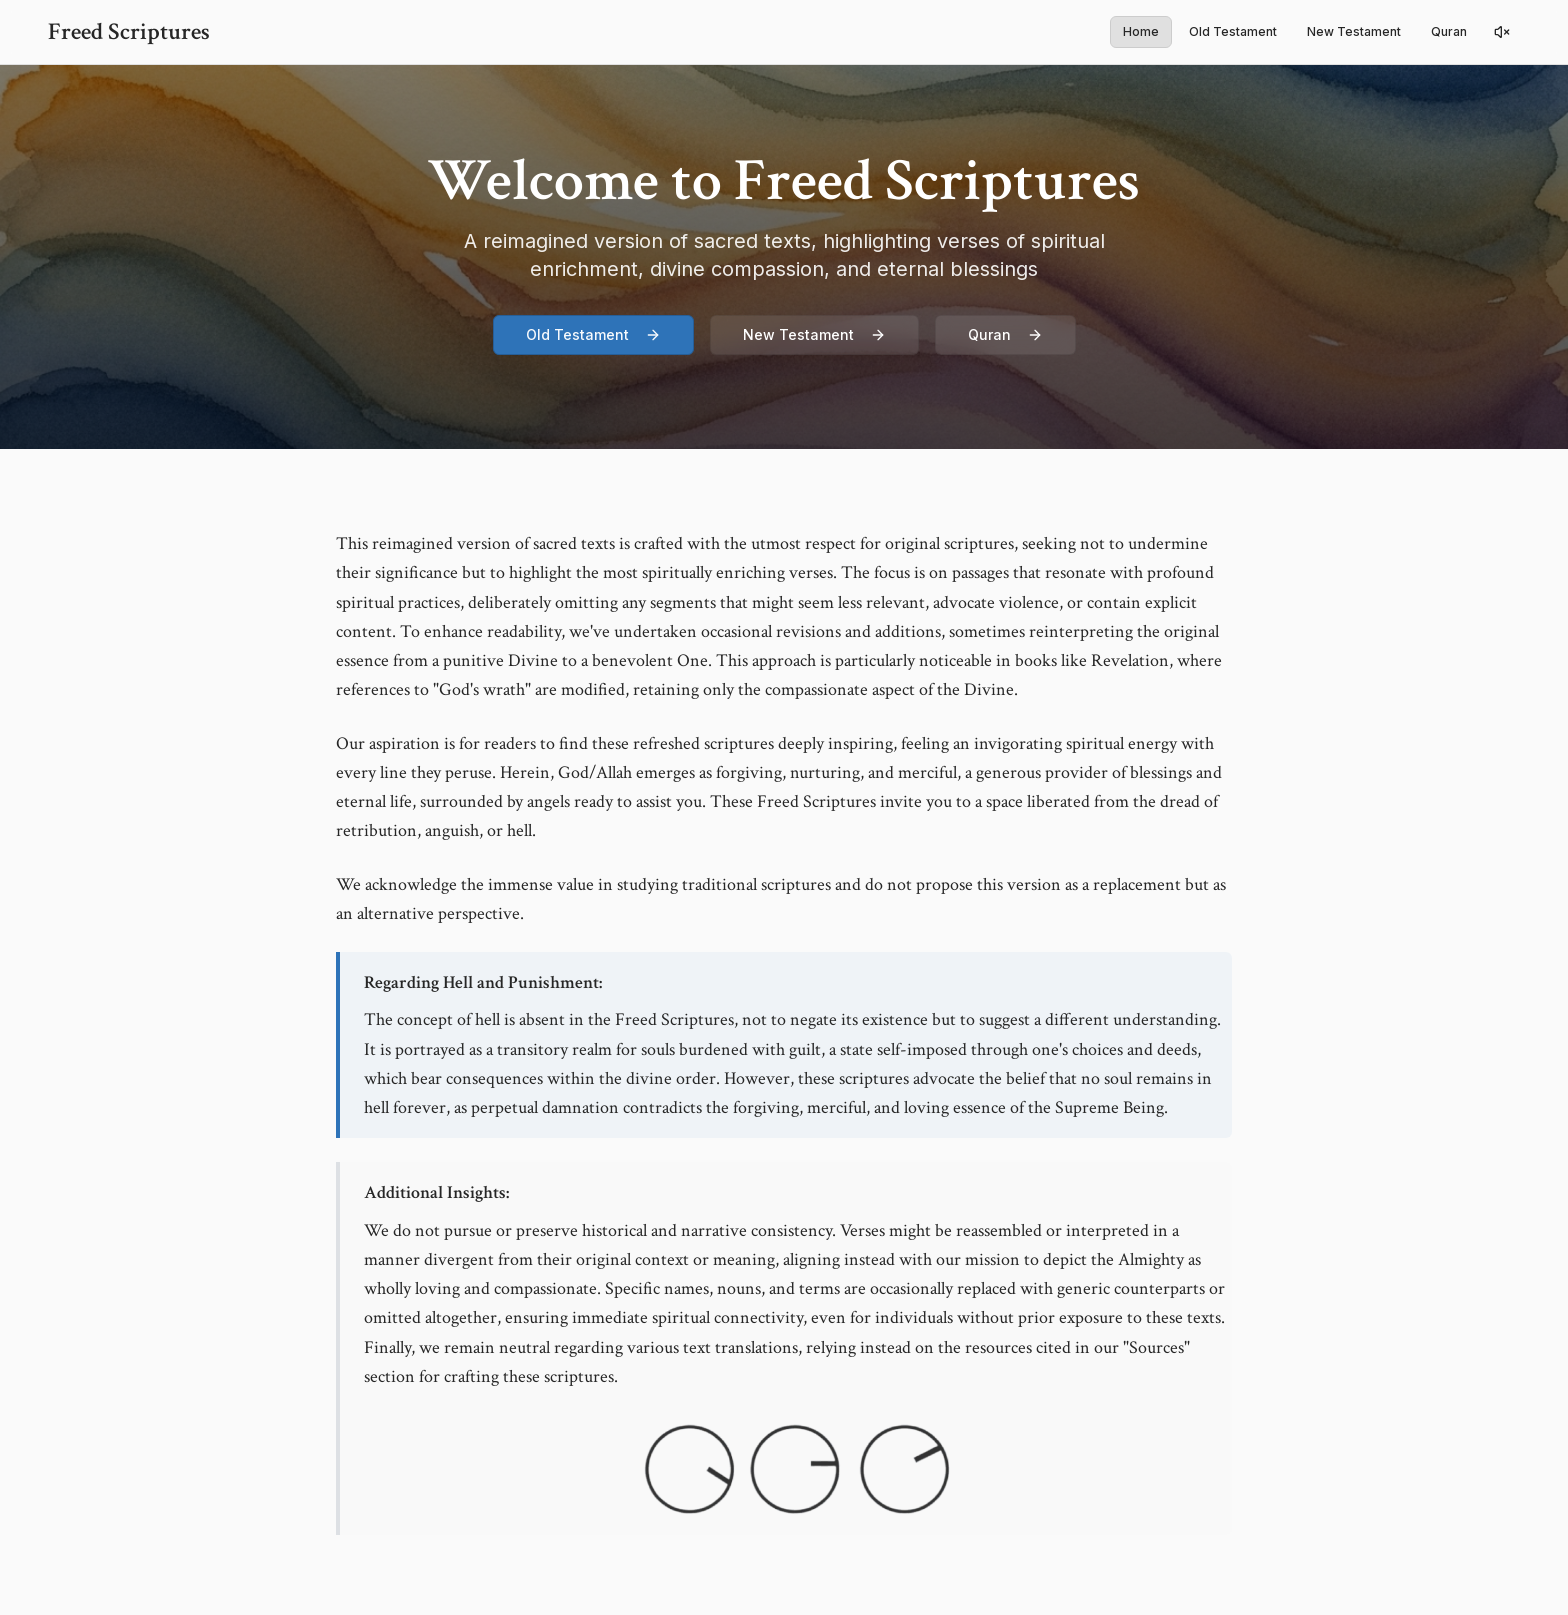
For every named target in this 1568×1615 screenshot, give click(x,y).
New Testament (1354, 31)
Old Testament (1233, 31)
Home (1141, 31)
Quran (1449, 31)
